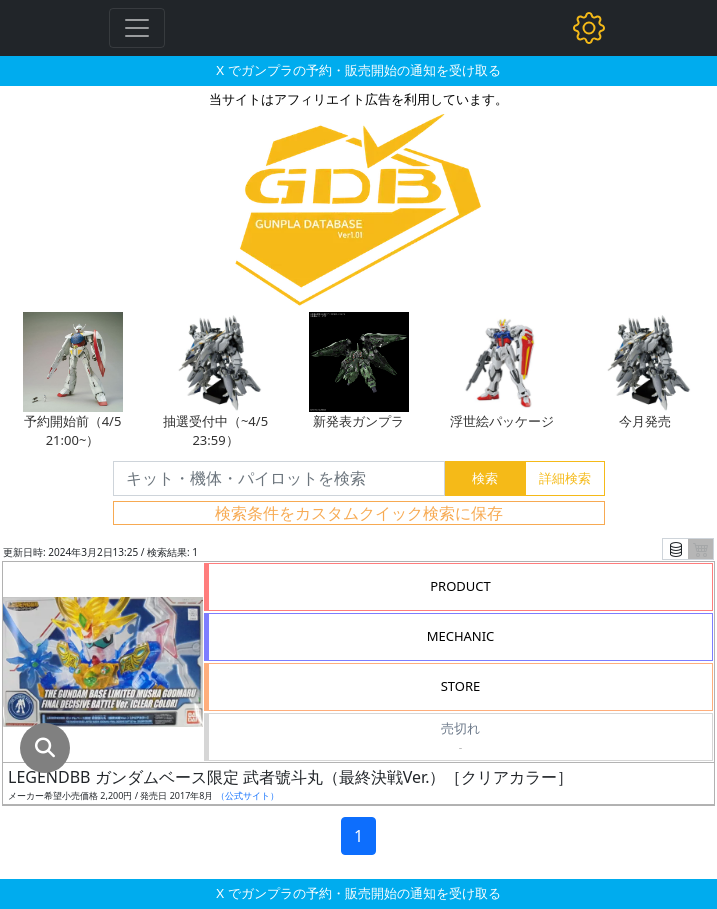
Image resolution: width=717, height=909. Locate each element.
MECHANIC (461, 636)
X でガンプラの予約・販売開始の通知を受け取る (358, 70)
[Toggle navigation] (137, 28)
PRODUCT (460, 586)
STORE (461, 686)
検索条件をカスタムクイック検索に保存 (359, 513)
